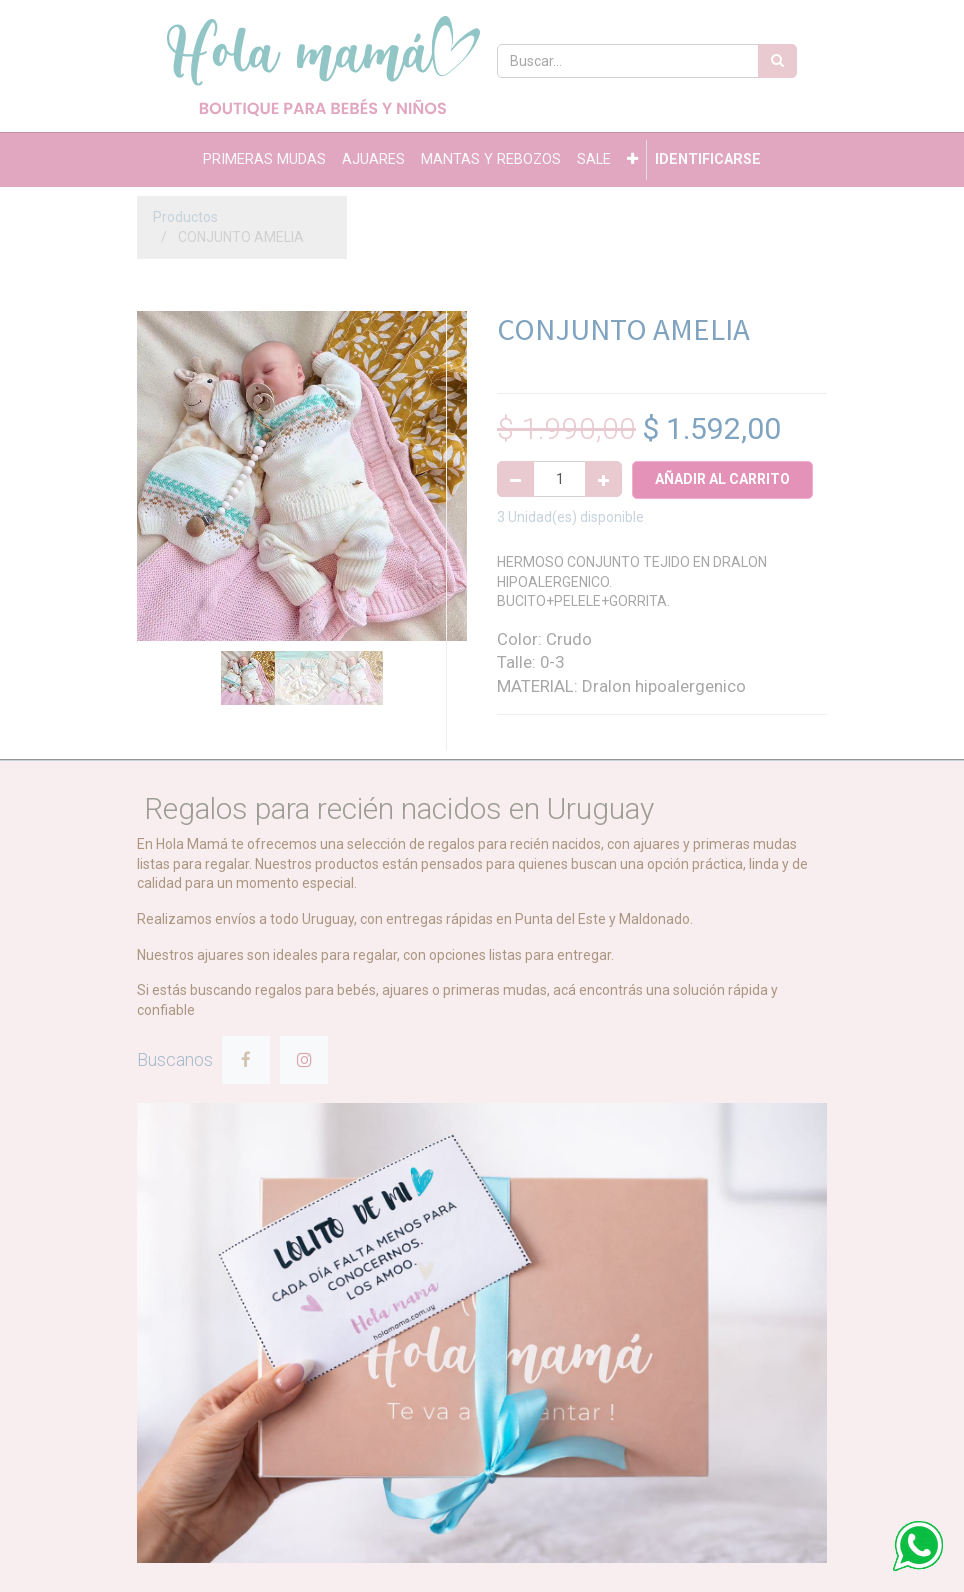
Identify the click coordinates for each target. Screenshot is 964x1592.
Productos (185, 217)
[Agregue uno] (603, 479)
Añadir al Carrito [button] (722, 479)
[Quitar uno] (515, 479)
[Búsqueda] (777, 61)
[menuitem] (264, 160)
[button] (632, 160)
